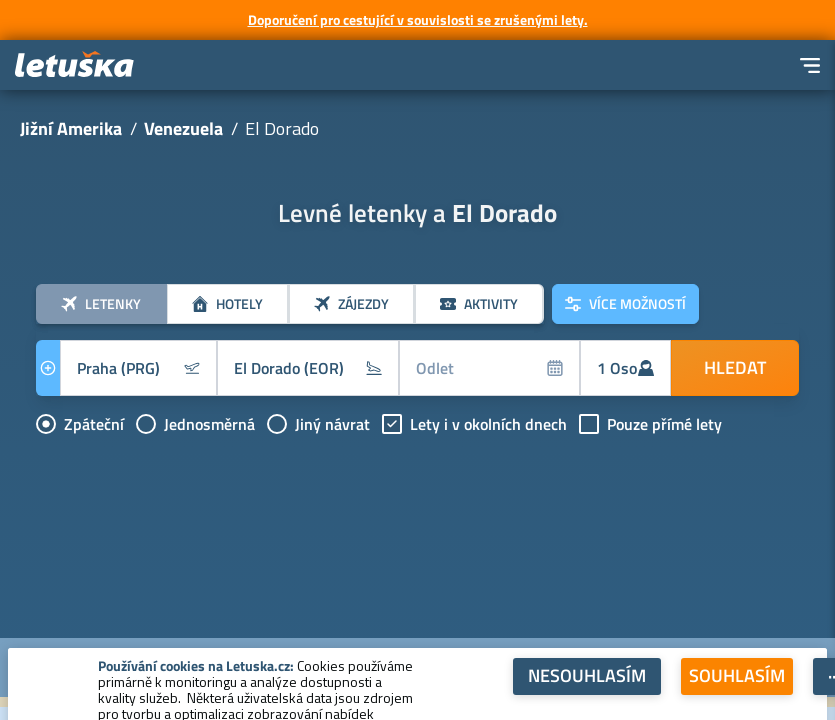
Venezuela (183, 128)
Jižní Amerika (71, 128)
